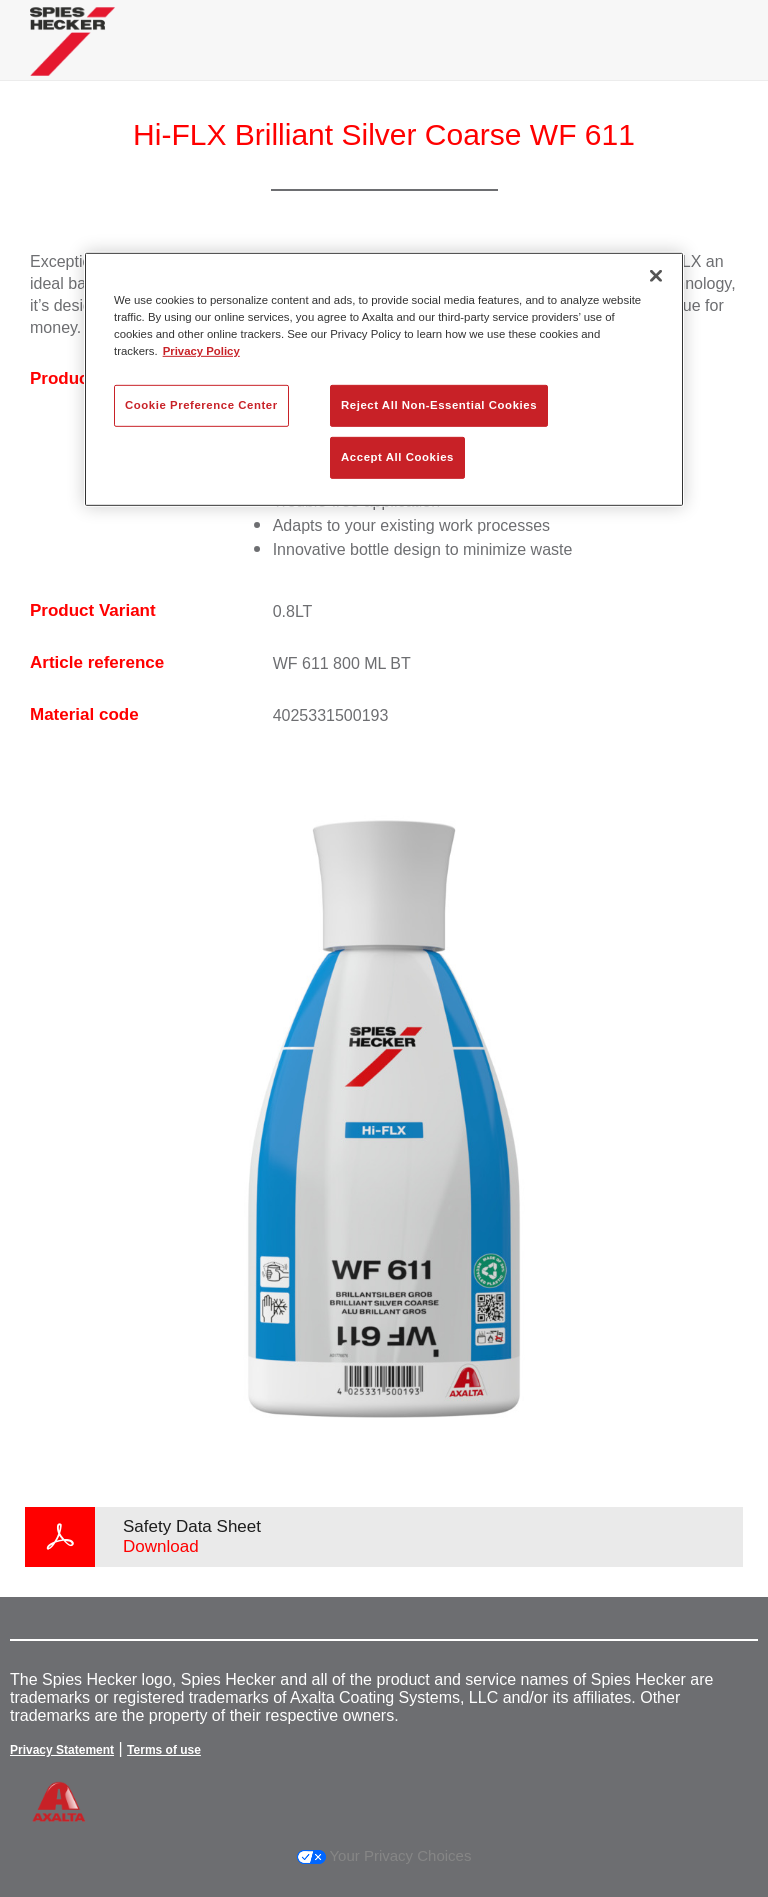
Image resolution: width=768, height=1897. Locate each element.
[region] (384, 378)
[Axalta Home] (72, 56)
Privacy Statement (62, 1750)
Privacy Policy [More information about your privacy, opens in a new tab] (201, 351)
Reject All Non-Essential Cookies (439, 405)
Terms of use (164, 1750)
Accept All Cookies (397, 457)
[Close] (656, 275)
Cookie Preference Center (201, 405)
